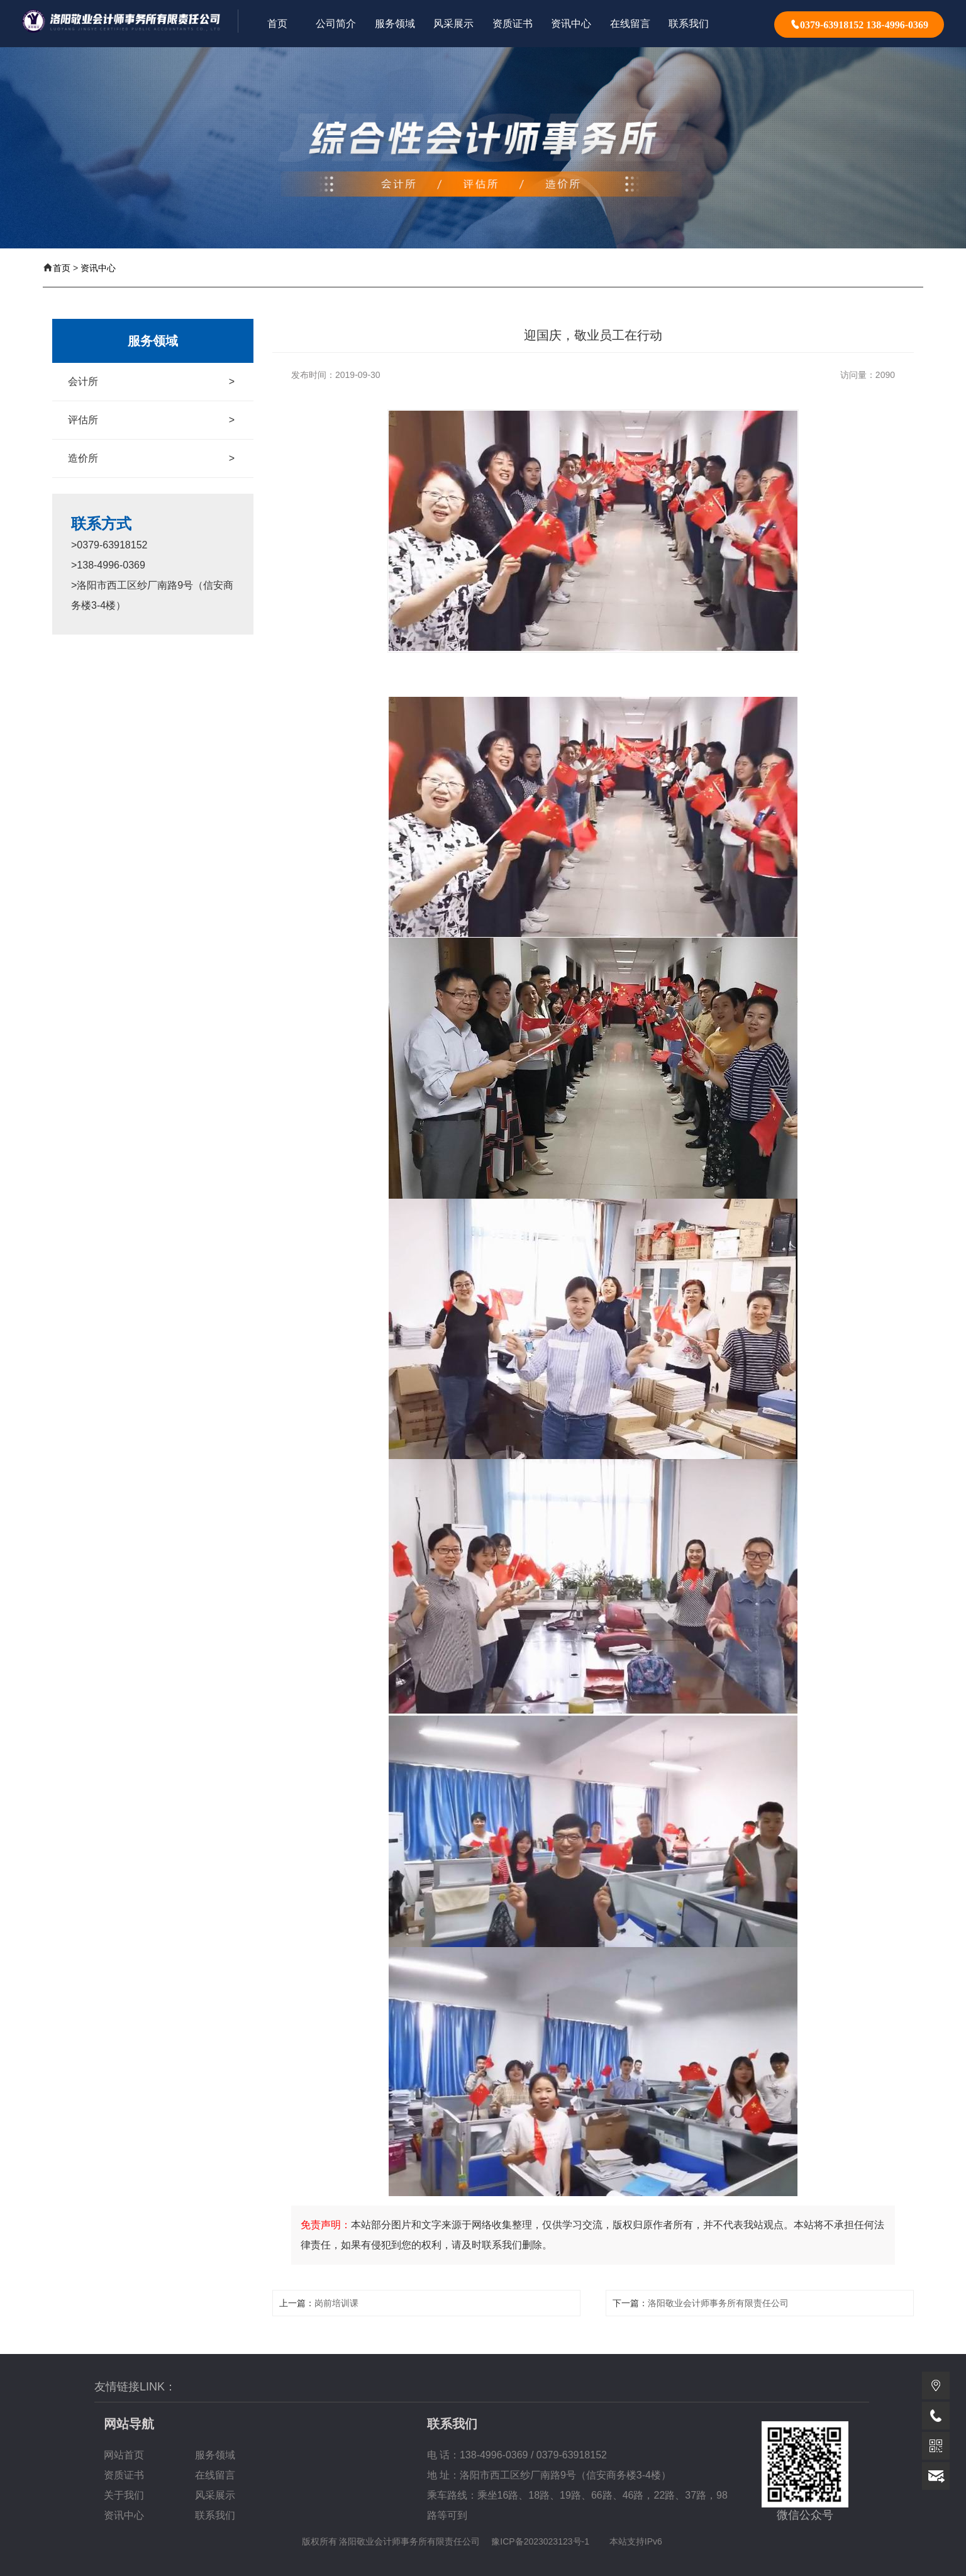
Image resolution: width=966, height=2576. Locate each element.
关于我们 (124, 2495)
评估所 (151, 420)
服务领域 (215, 2455)
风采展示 (215, 2495)
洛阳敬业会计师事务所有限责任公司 (718, 2303)
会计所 (151, 382)
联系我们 (215, 2515)
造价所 (151, 458)
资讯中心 (98, 268)
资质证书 (124, 2475)
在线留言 (215, 2475)
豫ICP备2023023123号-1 (540, 2541)
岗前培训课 (336, 2303)
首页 (61, 268)
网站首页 (124, 2455)
